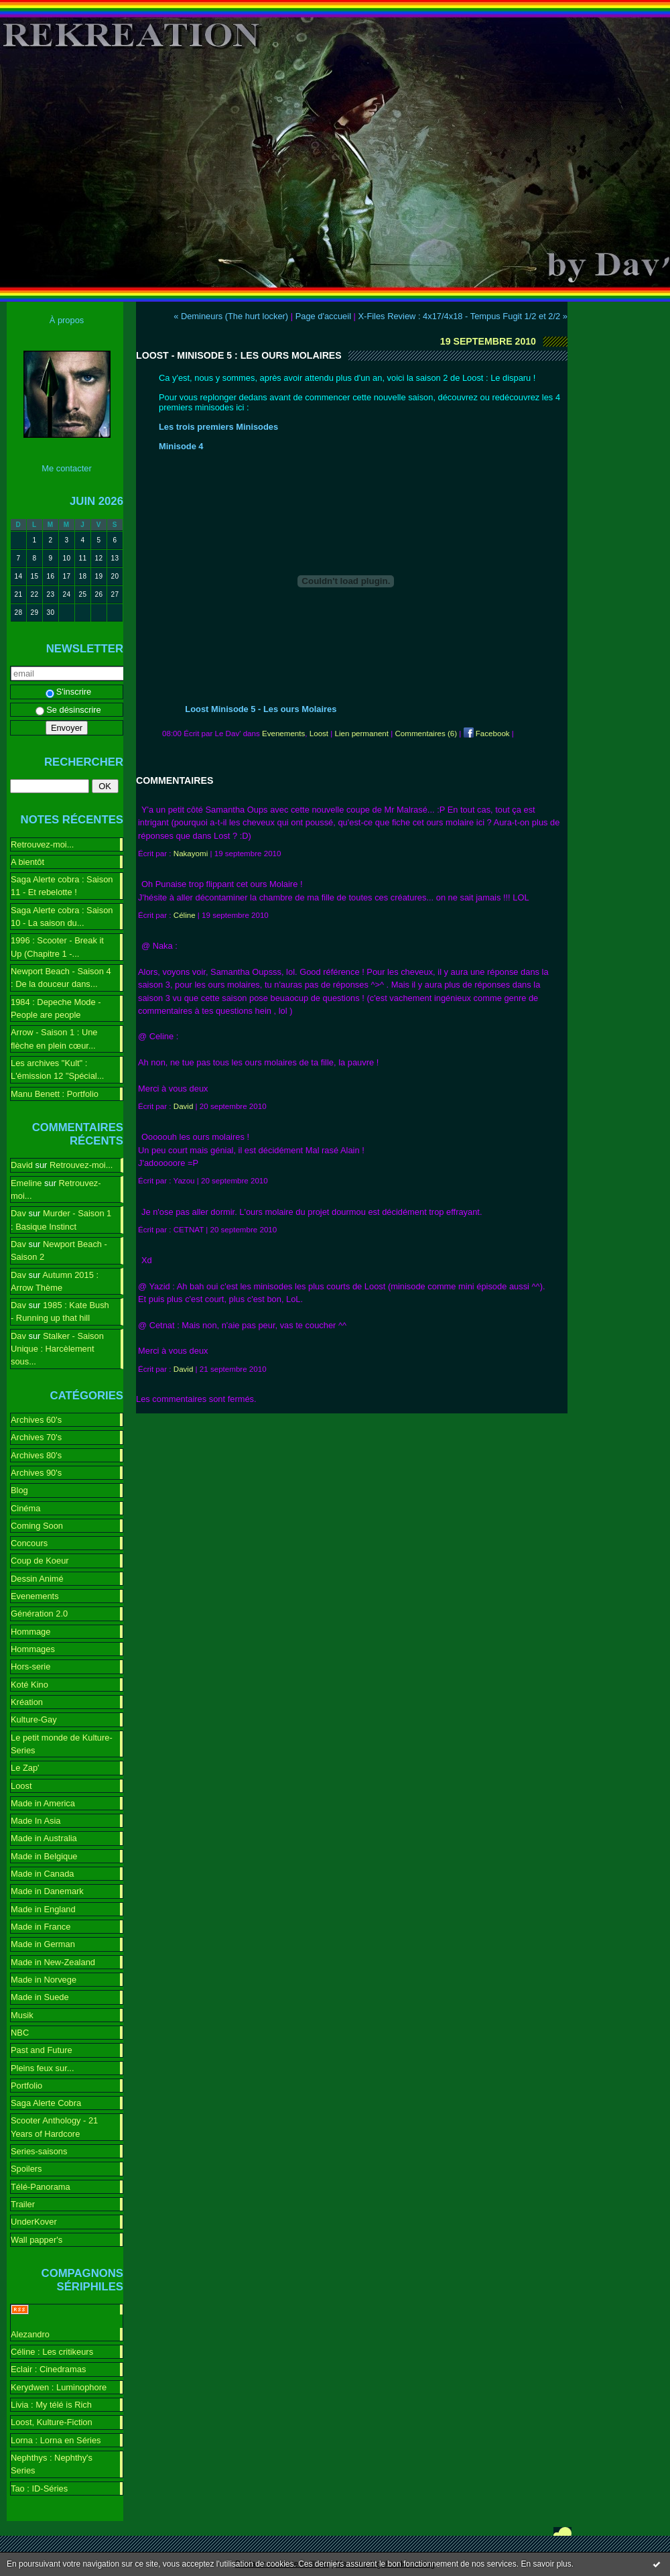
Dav (18, 1213)
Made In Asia (35, 1821)
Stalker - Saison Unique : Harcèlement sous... (57, 1349)
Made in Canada (42, 1874)
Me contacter (66, 468)
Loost (21, 1786)
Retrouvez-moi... (42, 844)
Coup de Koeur (40, 1561)
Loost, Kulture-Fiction (51, 2422)
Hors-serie (30, 1666)
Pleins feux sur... (42, 2068)
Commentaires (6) (426, 733)
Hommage (30, 1632)
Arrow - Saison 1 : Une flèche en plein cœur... (54, 1038)
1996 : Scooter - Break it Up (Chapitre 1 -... (57, 946)
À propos (67, 320)
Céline (185, 915)
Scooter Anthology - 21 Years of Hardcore (54, 2126)
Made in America (43, 1803)
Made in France (40, 1927)
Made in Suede (40, 1997)
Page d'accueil (323, 316)
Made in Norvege (43, 1980)
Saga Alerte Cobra (46, 2103)
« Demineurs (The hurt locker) (231, 316)
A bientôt (27, 862)
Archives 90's (36, 1473)
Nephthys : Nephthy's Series (51, 2464)
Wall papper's (36, 2240)
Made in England (43, 1909)
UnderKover (34, 2222)
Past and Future (41, 2050)
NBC (20, 2033)
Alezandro (30, 2334)
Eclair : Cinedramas (48, 2369)
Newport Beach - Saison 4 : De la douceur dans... (61, 977)
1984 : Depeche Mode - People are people (56, 1008)
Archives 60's (36, 1420)
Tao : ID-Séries (39, 2488)
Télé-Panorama (40, 2187)
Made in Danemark (47, 1891)
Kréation (27, 1702)
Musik (22, 2015)
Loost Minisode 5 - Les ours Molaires (260, 709)
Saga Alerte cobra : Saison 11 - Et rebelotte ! (62, 885)
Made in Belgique (44, 1856)
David (22, 1165)
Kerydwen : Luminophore (59, 2387)
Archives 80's (36, 1455)
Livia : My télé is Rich (51, 2405)
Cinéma (25, 1508)
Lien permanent (362, 733)
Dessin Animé (37, 1579)
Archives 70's (36, 1437)
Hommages (33, 1649)
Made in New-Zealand (53, 1962)
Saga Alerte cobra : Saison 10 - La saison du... (62, 916)
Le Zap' (25, 1768)
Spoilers (26, 2169)
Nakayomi (191, 854)
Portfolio (26, 2086)
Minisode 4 (181, 446)
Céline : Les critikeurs (52, 2352)
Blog (19, 1490)
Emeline (26, 1183)
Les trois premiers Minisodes (218, 427)
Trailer (23, 2204)
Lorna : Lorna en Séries (56, 2440)
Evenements (35, 1596)
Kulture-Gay (34, 1719)
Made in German (43, 1944)
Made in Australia (44, 1838)
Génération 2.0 (39, 1613)
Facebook (487, 733)
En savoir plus (546, 2564)
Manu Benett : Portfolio (54, 1094)
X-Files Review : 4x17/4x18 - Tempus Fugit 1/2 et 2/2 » (463, 316)
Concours (29, 1543)
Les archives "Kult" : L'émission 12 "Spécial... (57, 1069)
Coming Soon (37, 1526)
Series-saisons (39, 2151)
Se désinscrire (68, 710)
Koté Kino (29, 1685)
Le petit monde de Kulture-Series (62, 1744)
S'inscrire (69, 692)
